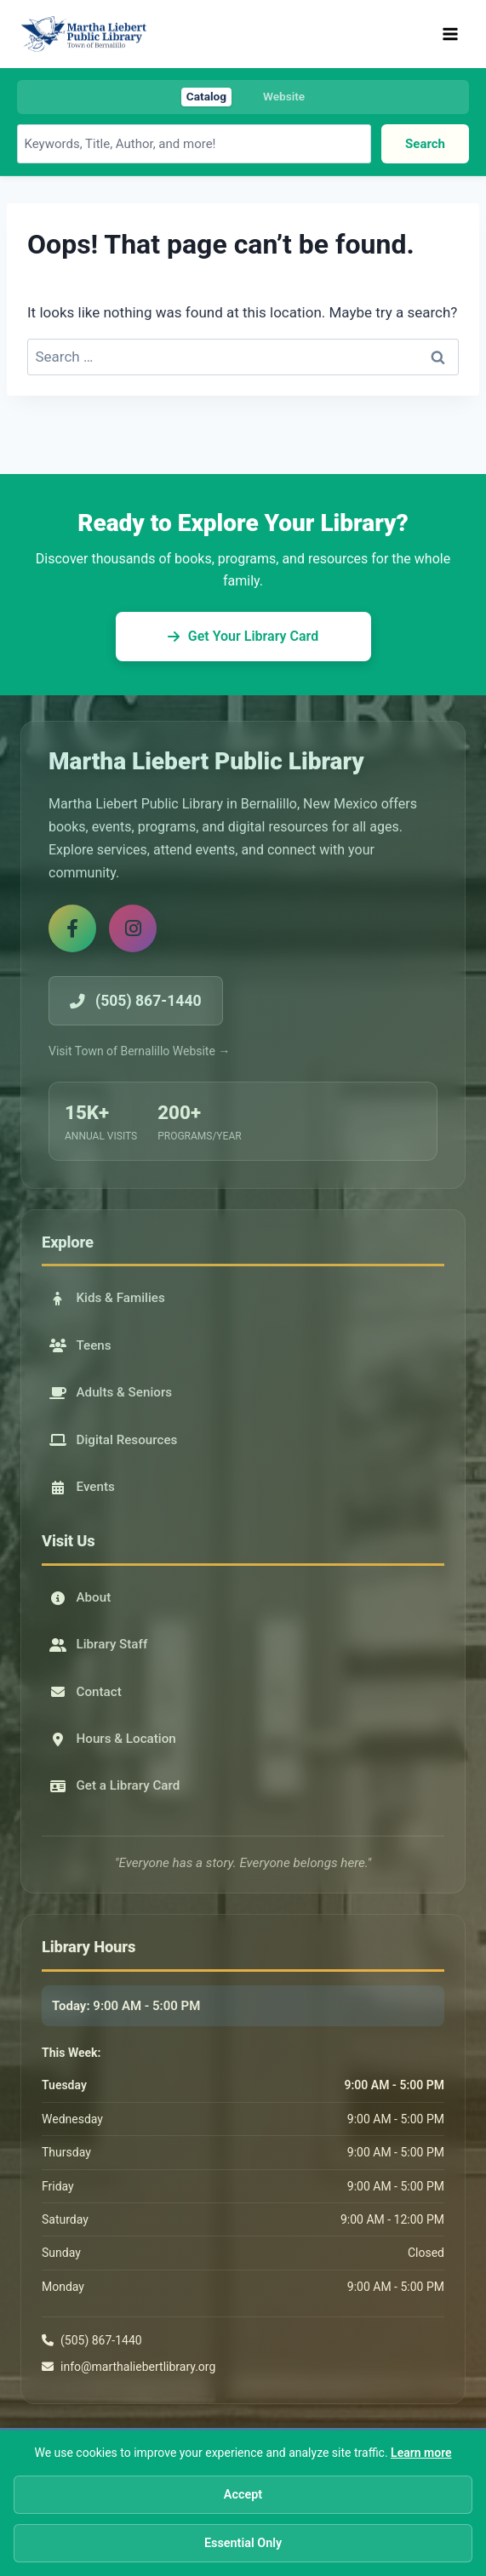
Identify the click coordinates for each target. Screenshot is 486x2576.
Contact (85, 1691)
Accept (243, 2494)
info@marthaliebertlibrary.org (137, 2366)
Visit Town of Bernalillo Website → (139, 1051)
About (80, 1597)
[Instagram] (133, 928)
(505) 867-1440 (101, 2340)
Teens (80, 1345)
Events (82, 1486)
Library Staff (98, 1644)
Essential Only (243, 2543)
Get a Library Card (114, 1785)
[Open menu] (450, 33)
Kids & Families (107, 1297)
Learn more (421, 2452)
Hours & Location (112, 1738)
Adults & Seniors (111, 1392)
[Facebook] (72, 928)
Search (425, 143)
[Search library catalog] (194, 143)
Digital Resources (113, 1440)
